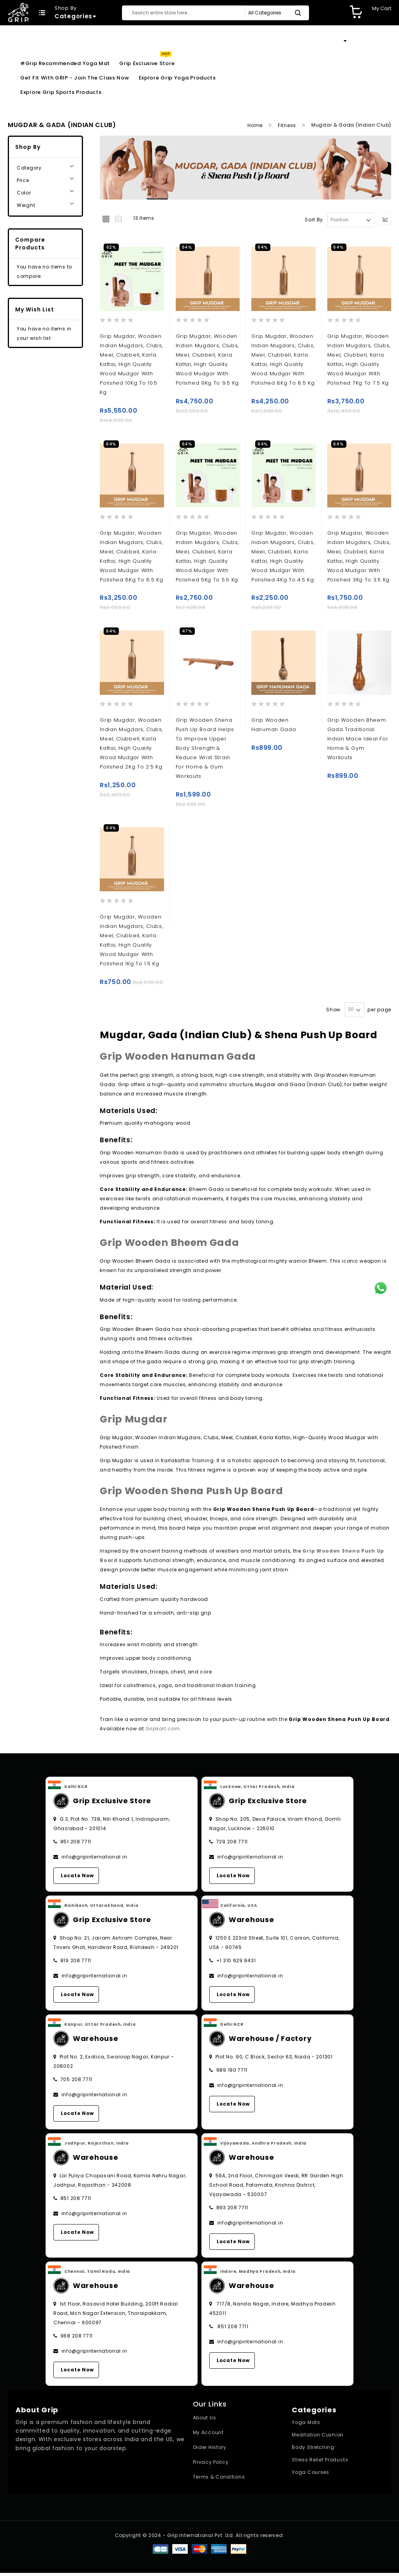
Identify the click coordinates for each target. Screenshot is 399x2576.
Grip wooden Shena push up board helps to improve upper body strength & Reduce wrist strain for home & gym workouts (205, 750)
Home (255, 125)
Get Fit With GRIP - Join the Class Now (74, 77)
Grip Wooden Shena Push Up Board (191, 1494)
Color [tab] (24, 192)
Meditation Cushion (318, 2438)
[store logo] (18, 12)
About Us (204, 2421)
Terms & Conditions (219, 2480)
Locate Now (77, 1879)
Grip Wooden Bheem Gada (169, 1246)
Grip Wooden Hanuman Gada (178, 1060)
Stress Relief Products (320, 2463)
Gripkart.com (162, 1732)
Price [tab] (23, 180)
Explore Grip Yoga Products (177, 77)
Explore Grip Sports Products (61, 92)
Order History (209, 2450)
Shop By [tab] (28, 147)
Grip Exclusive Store (147, 63)
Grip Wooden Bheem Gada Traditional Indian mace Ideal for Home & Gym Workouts (357, 740)
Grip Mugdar (134, 1422)
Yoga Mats (306, 2425)
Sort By (314, 219)
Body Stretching (313, 2450)
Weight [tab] (26, 205)
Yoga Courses (310, 2475)
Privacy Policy (211, 2465)
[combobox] (215, 13)
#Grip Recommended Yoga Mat (65, 63)
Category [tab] (29, 167)
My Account (208, 2436)
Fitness (288, 125)
